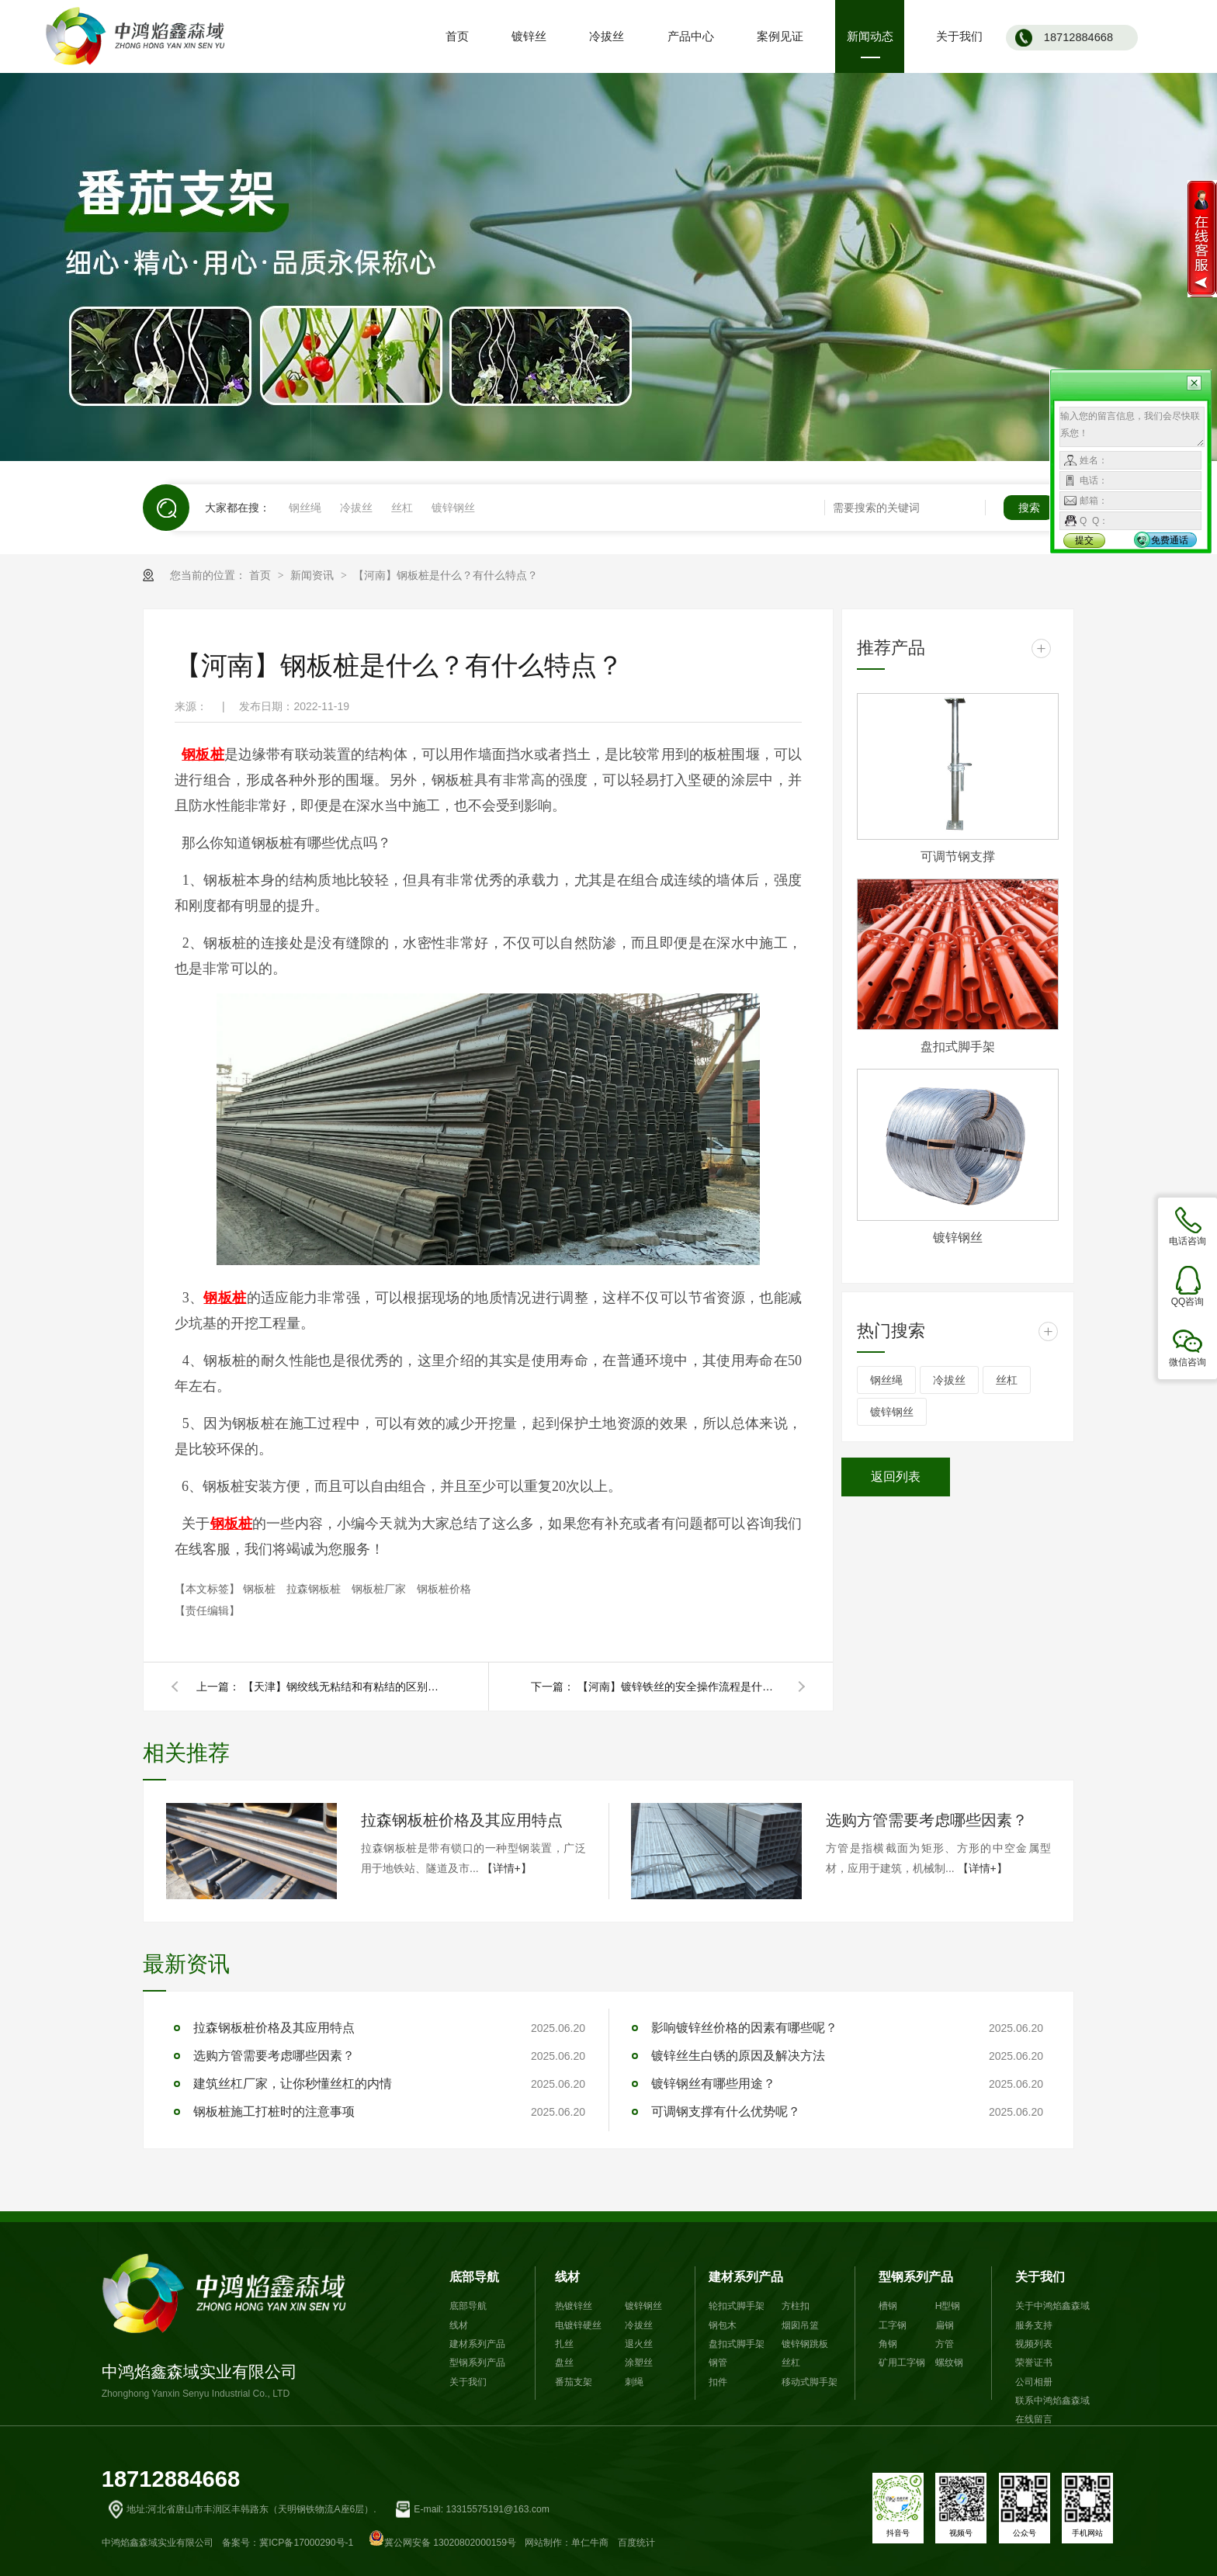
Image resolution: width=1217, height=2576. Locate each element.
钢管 (718, 2362)
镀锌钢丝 (453, 507)
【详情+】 (507, 1868)
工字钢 (893, 2325)
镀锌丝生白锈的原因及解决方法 (738, 2055)
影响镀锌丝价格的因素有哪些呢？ (744, 2027)
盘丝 (564, 2362)
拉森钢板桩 (315, 1589)
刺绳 (634, 2382)
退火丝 (639, 2344)
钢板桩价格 (444, 1589)
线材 (458, 2325)
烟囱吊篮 (800, 2325)
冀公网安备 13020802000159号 (442, 2542)
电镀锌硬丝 (578, 2325)
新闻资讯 (313, 575)
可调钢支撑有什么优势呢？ (725, 2111)
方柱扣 (796, 2305)
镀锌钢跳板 (805, 2344)
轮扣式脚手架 (737, 2305)
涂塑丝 (639, 2362)
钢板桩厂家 (380, 1589)
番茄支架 (573, 2382)
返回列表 (896, 1476)
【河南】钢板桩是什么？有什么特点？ (445, 575)
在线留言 (1033, 2419)
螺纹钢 (949, 2362)
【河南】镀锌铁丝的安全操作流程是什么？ (678, 1686)
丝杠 (402, 507)
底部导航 (474, 2276)
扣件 (718, 2382)
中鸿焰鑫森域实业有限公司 (228, 2327)
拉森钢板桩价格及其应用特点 (462, 1820)
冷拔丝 (356, 507)
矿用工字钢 (902, 2362)
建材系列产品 (477, 2344)
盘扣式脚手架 (958, 1046)
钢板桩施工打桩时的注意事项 (274, 2111)
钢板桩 (261, 1589)
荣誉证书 (1033, 2362)
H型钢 (948, 2305)
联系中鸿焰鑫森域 (1052, 2400)
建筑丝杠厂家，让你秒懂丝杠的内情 (292, 2083)
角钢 (888, 2344)
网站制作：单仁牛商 (566, 2542)
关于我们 (468, 2382)
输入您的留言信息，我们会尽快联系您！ (1132, 426)
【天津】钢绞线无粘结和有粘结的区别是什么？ (344, 1686)
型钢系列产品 (477, 2362)
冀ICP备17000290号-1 (306, 2542)
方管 (944, 2344)
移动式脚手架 (809, 2382)
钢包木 (723, 2325)
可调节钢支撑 (958, 856)
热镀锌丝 (573, 2305)
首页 (261, 575)
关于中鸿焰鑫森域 (1052, 2305)
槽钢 (888, 2305)
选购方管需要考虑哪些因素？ (927, 1820)
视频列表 (1033, 2344)
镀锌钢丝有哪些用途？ (713, 2083)
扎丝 (564, 2344)
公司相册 (1033, 2382)
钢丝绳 (305, 507)
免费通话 (1169, 540)
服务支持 (1033, 2325)
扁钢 (944, 2325)
